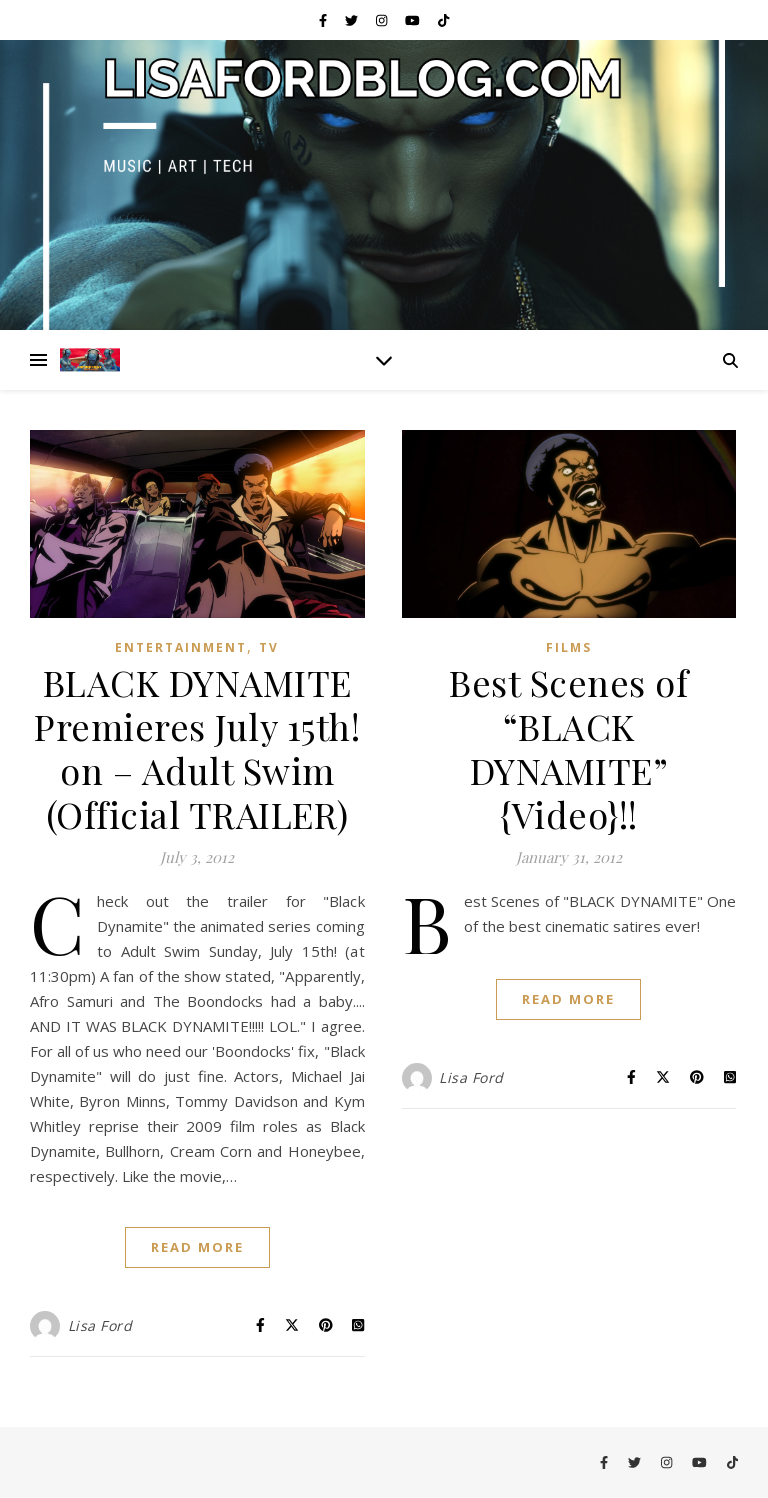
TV (269, 647)
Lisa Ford (100, 1325)
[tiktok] (443, 20)
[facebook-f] (324, 20)
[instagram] (383, 20)
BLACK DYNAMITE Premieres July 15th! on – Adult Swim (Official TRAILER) (197, 748)
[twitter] (353, 20)
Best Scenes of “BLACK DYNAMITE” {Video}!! (568, 748)
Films (569, 647)
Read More (197, 1247)
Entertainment (181, 647)
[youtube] (414, 20)
